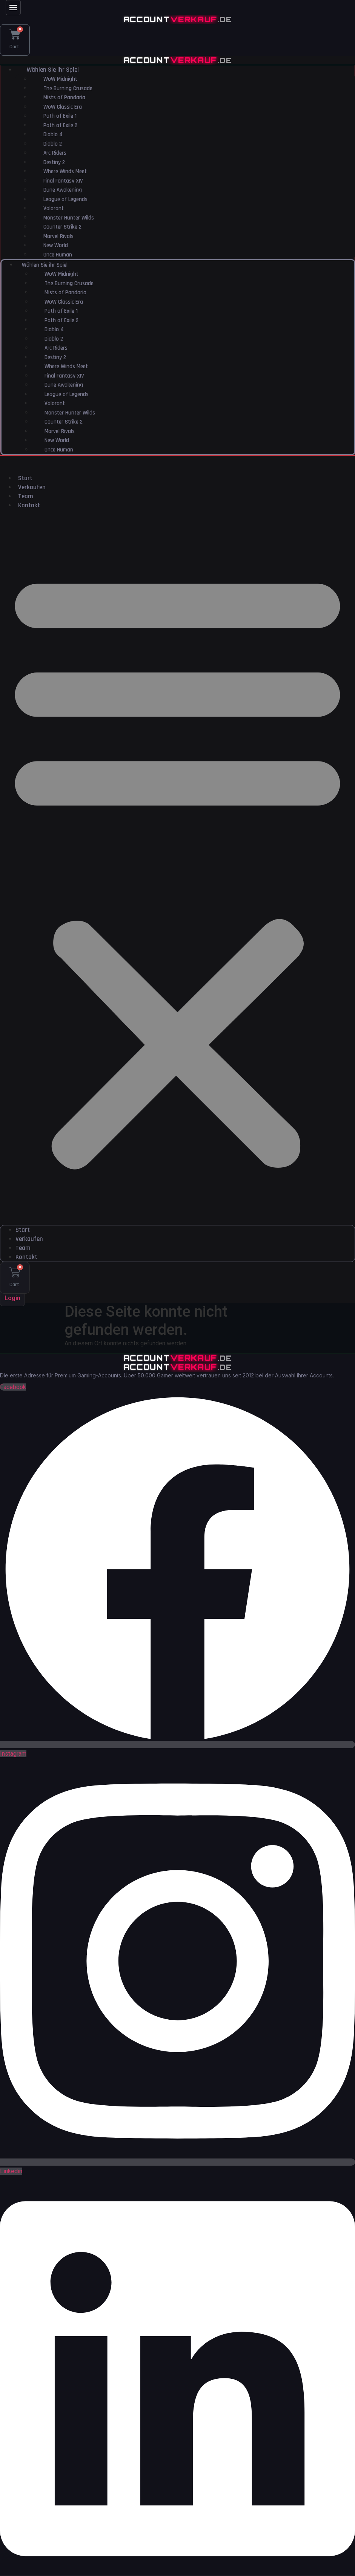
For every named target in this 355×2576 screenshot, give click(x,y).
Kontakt (29, 509)
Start (25, 482)
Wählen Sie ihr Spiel (53, 73)
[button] (177, 871)
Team (25, 500)
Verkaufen (32, 491)
